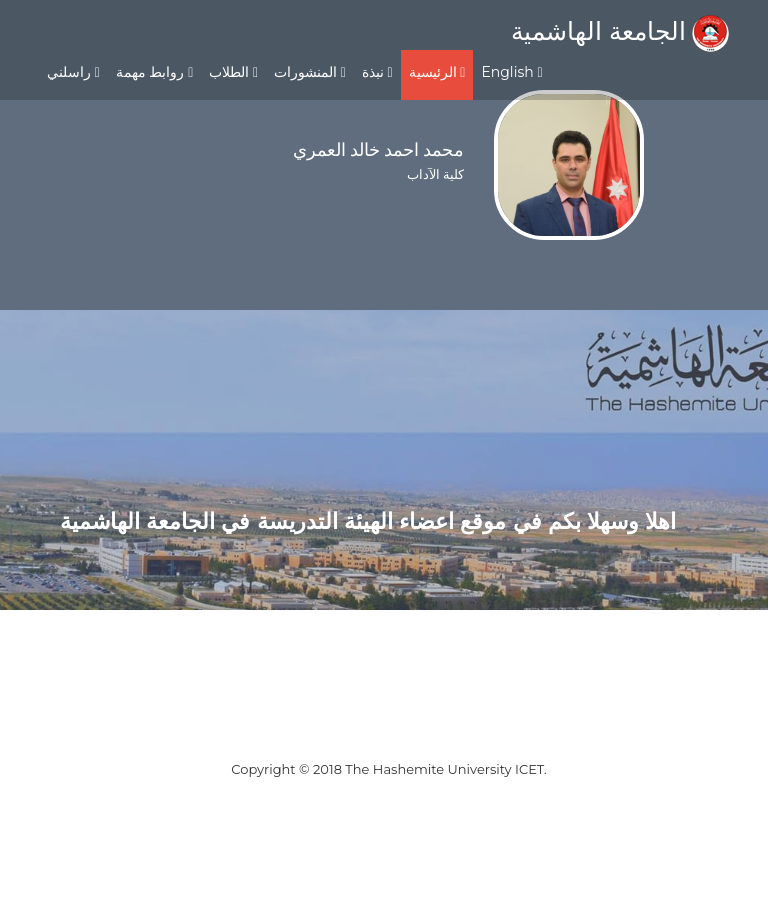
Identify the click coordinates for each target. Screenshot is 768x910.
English (511, 72)
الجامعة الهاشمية (620, 31)
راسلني (73, 72)
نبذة (377, 72)
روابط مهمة (154, 72)
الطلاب (233, 72)
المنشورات (310, 72)
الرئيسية (437, 72)
